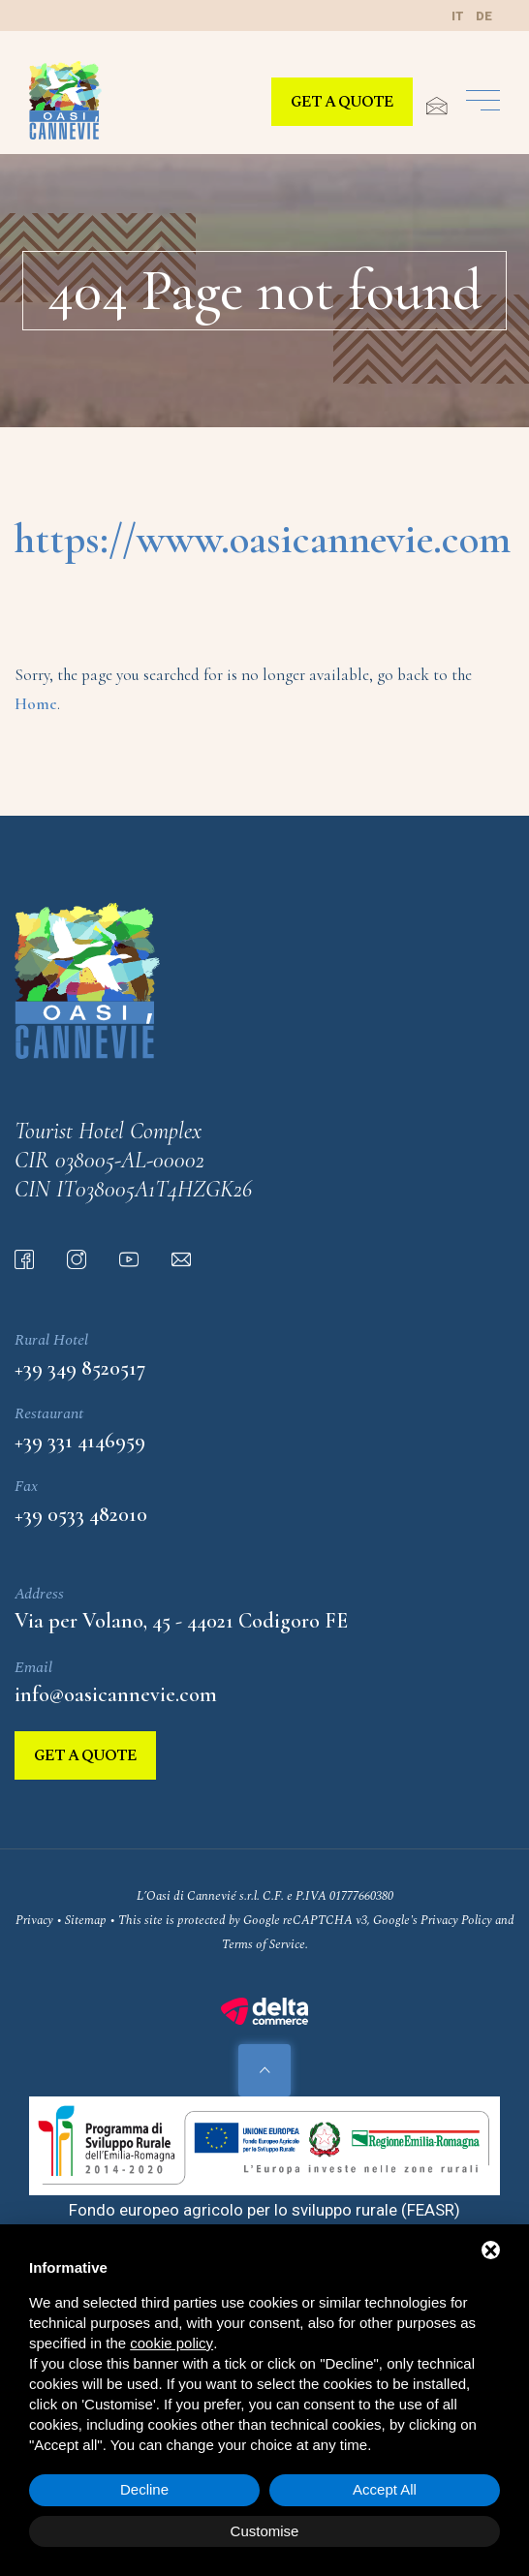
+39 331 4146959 (80, 1440)
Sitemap (86, 1920)
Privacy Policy (456, 1920)
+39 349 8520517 (80, 1368)
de (484, 16)
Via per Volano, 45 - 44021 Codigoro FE (181, 1620)
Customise (265, 2531)
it (457, 16)
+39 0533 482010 (81, 1514)
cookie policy (171, 2343)
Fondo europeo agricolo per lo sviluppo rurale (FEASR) (264, 2209)
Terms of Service (263, 1944)
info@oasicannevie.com (116, 1694)
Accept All (385, 2489)
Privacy (34, 1920)
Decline (144, 2489)
